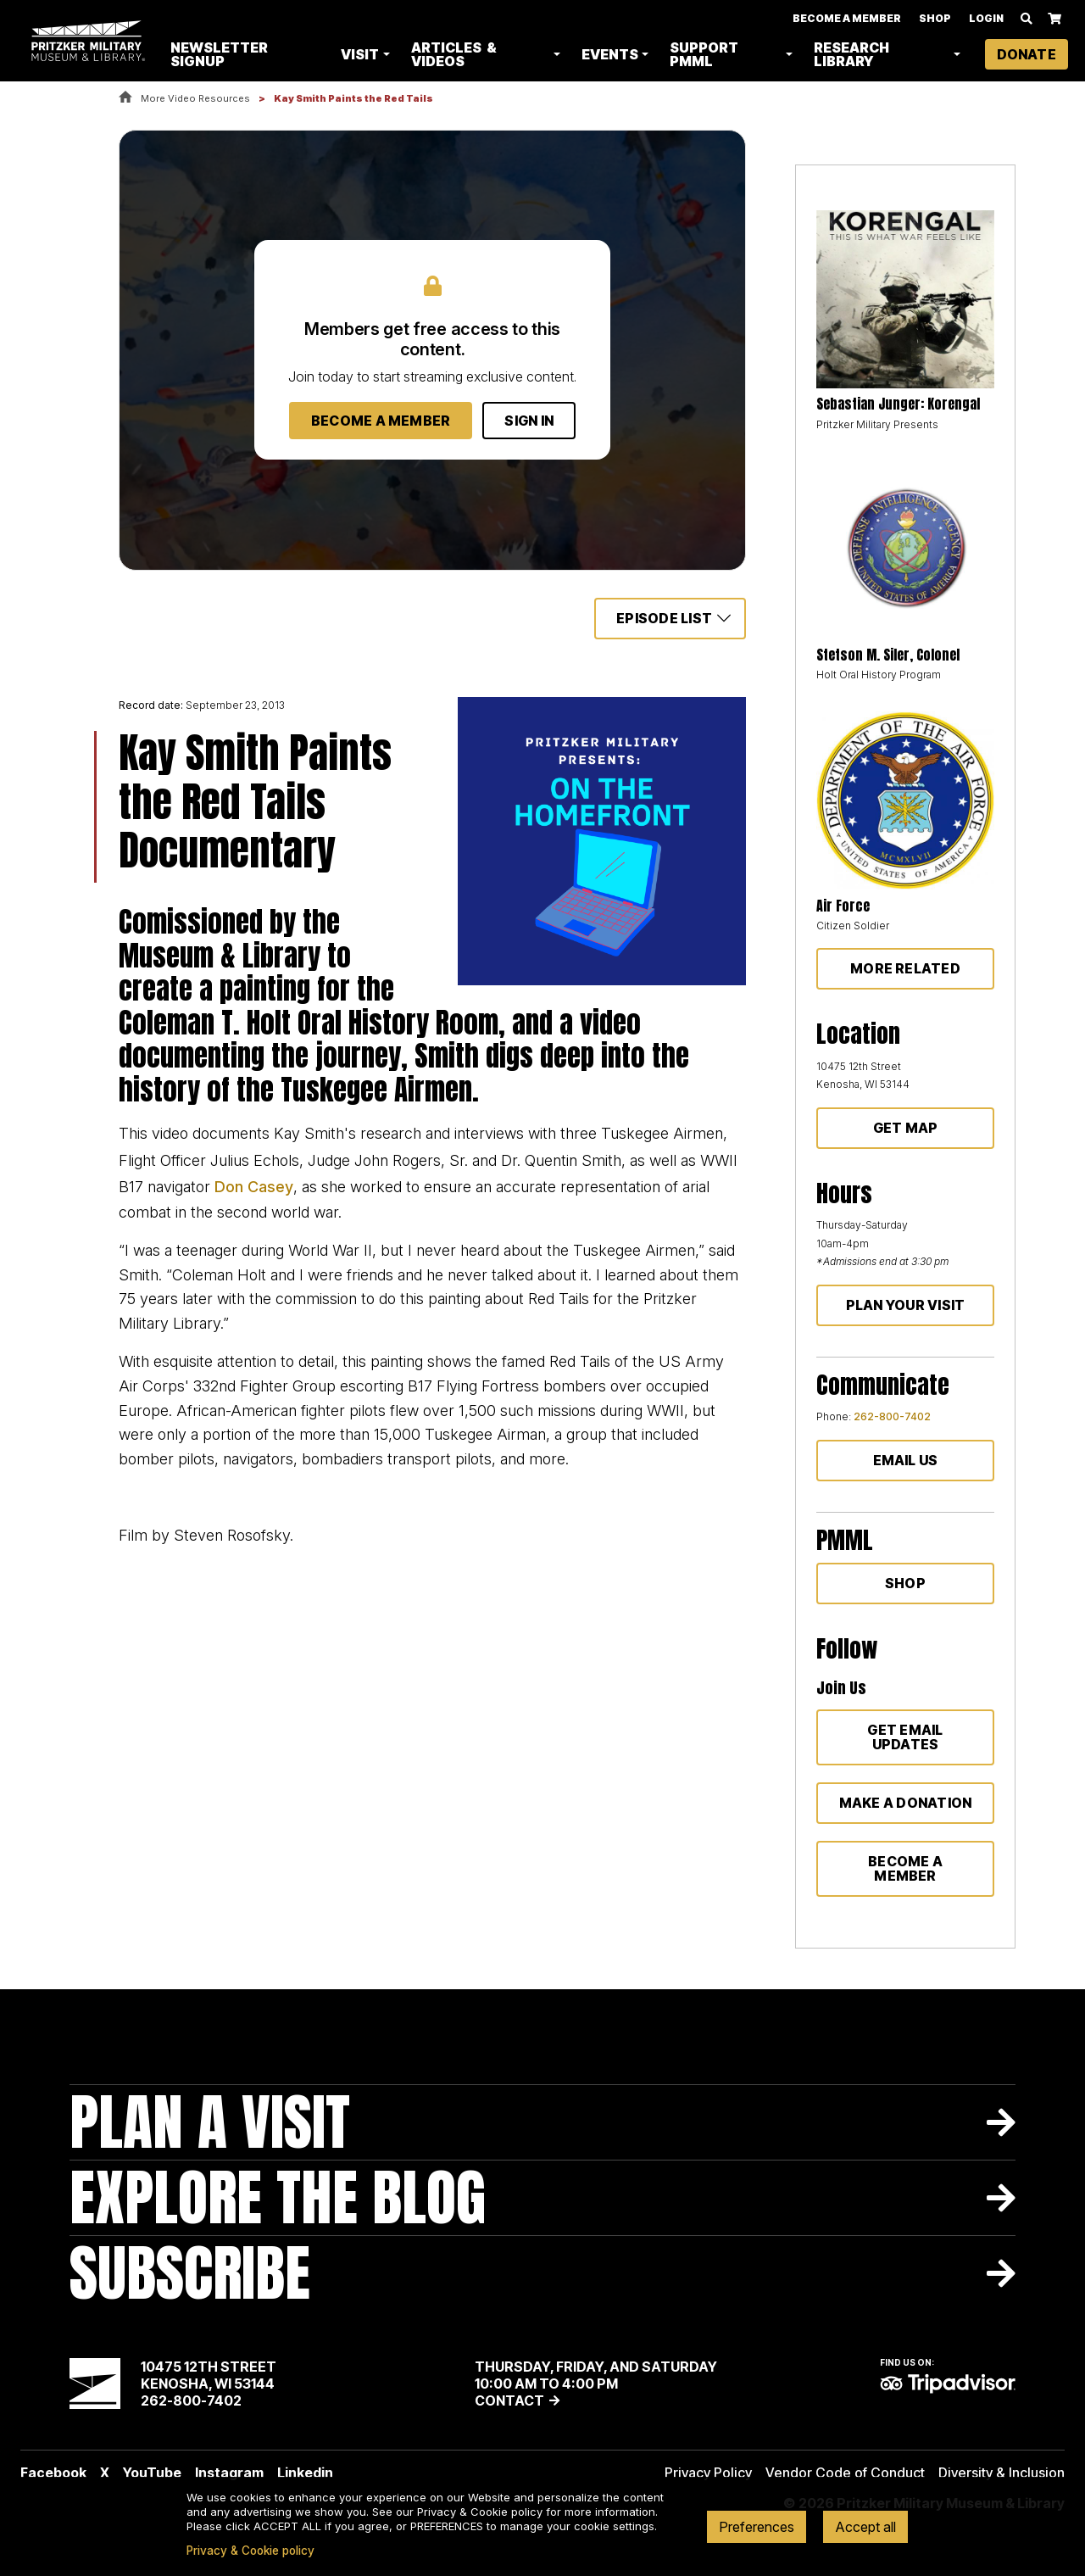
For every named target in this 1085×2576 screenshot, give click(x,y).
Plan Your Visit (905, 1304)
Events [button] (613, 55)
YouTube (152, 2472)
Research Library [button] (853, 55)
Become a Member (381, 420)
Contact (509, 2400)
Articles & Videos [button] (458, 55)
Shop (935, 19)
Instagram (229, 2472)
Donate (1026, 55)
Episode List (664, 618)
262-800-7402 (892, 1416)
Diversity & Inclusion (1001, 2472)
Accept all (865, 2526)
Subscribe (190, 2273)
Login (986, 19)
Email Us (905, 1460)
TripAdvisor (947, 2383)
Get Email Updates (905, 1737)
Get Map (905, 1127)
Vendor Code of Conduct (845, 2472)
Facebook (53, 2472)
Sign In (529, 420)
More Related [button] (905, 968)
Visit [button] (365, 55)
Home (125, 98)
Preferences (756, 2526)
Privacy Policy (708, 2472)
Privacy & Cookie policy (250, 2550)
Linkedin (305, 2472)
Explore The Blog (278, 2197)
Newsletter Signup (226, 55)
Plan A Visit (210, 2122)
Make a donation (905, 1802)
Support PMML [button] (707, 55)
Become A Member (847, 19)
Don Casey (253, 1187)
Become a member (905, 1868)
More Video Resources (195, 98)
